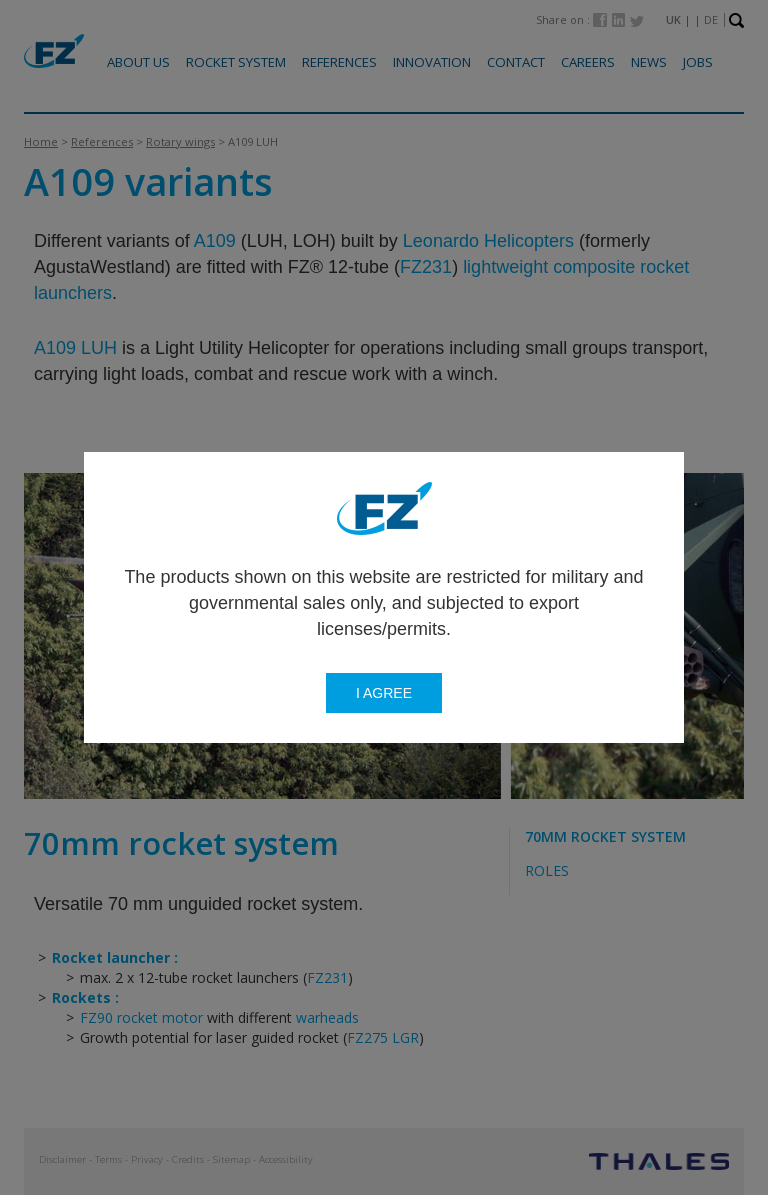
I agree (384, 693)
